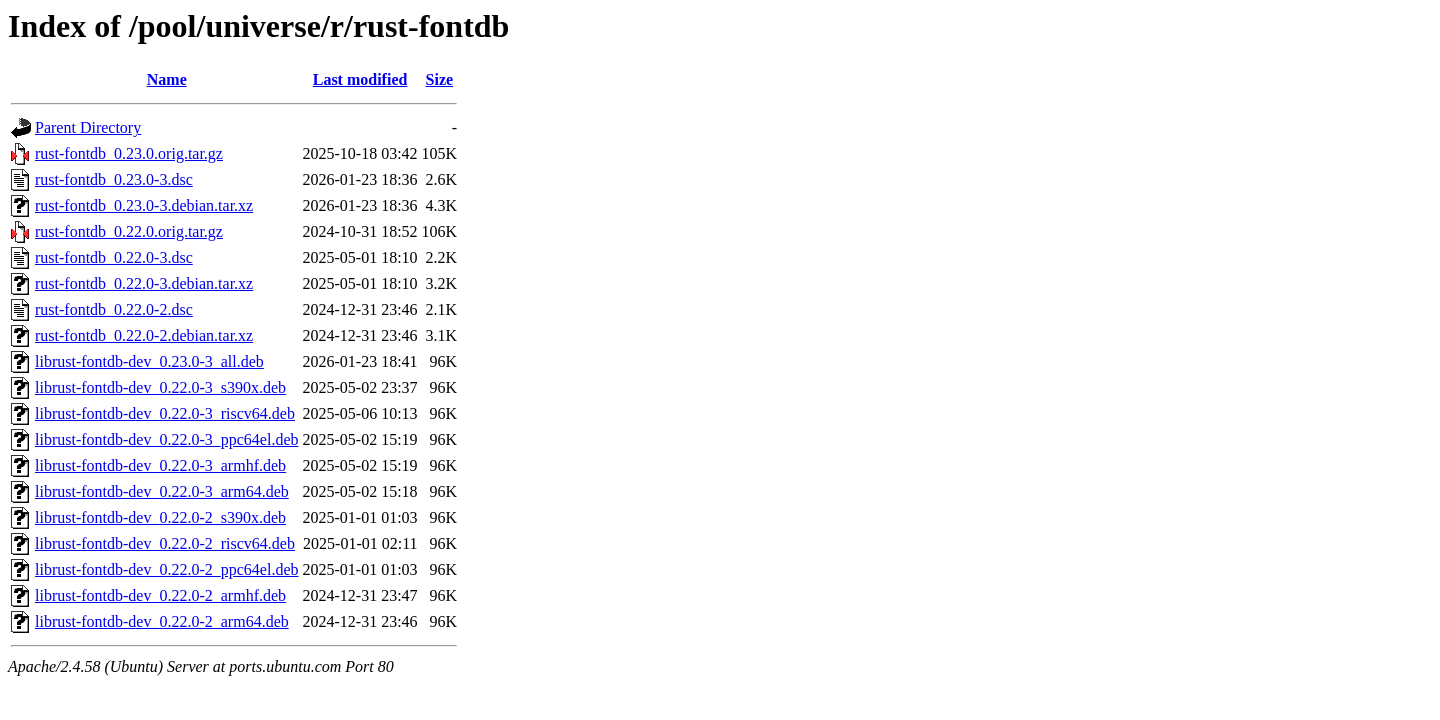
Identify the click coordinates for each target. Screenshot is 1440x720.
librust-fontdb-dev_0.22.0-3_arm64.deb (162, 491)
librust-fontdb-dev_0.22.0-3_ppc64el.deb (167, 439)
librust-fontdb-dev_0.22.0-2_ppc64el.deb (167, 569)
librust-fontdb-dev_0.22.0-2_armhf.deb (160, 595)
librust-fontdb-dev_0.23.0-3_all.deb (149, 361)
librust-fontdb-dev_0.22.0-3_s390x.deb (160, 387)
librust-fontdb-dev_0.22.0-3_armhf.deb (160, 465)
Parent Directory (88, 127)
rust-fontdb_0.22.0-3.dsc (114, 257)
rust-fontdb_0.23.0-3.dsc (114, 179)
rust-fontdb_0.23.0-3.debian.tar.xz (144, 205)
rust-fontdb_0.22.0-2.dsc (114, 309)
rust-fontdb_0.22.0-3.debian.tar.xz (144, 283)
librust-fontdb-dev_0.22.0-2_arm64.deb (162, 621)
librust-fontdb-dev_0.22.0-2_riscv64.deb (165, 543)
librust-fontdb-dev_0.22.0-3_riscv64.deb (165, 413)
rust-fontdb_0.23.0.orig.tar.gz (129, 153)
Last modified (360, 79)
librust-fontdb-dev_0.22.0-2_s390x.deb (160, 517)
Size (440, 79)
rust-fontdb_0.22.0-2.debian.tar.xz (144, 335)
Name (167, 79)
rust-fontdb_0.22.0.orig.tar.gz (129, 231)
